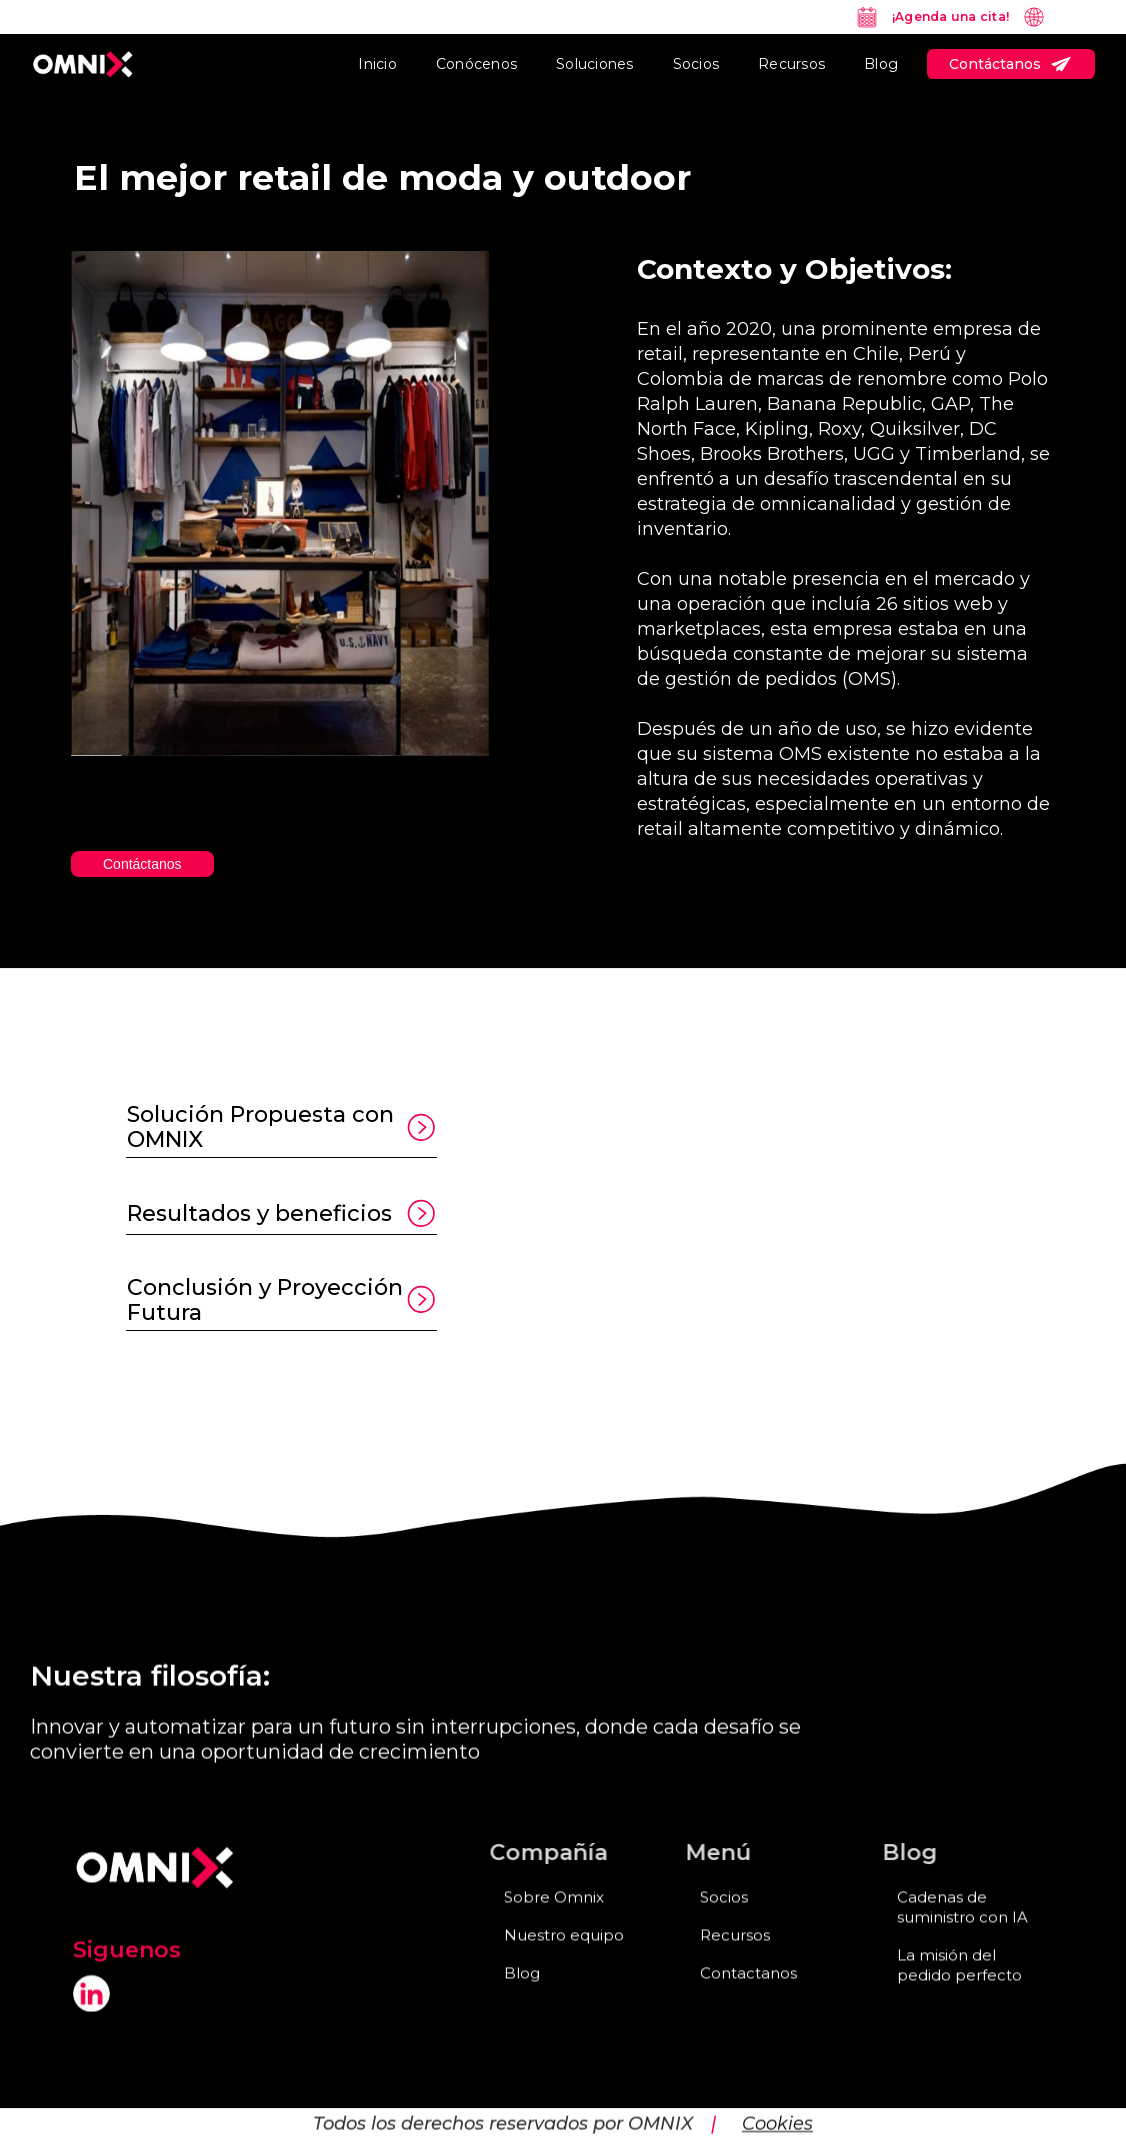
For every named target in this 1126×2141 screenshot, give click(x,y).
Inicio (377, 64)
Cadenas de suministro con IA (962, 1926)
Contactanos (748, 1992)
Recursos (791, 64)
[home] (83, 64)
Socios (696, 64)
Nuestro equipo (564, 1954)
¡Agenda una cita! (950, 16)
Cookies (777, 2103)
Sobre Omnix (554, 1916)
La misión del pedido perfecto (959, 1984)
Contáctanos (142, 864)
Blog (881, 64)
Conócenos (476, 64)
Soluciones (595, 64)
